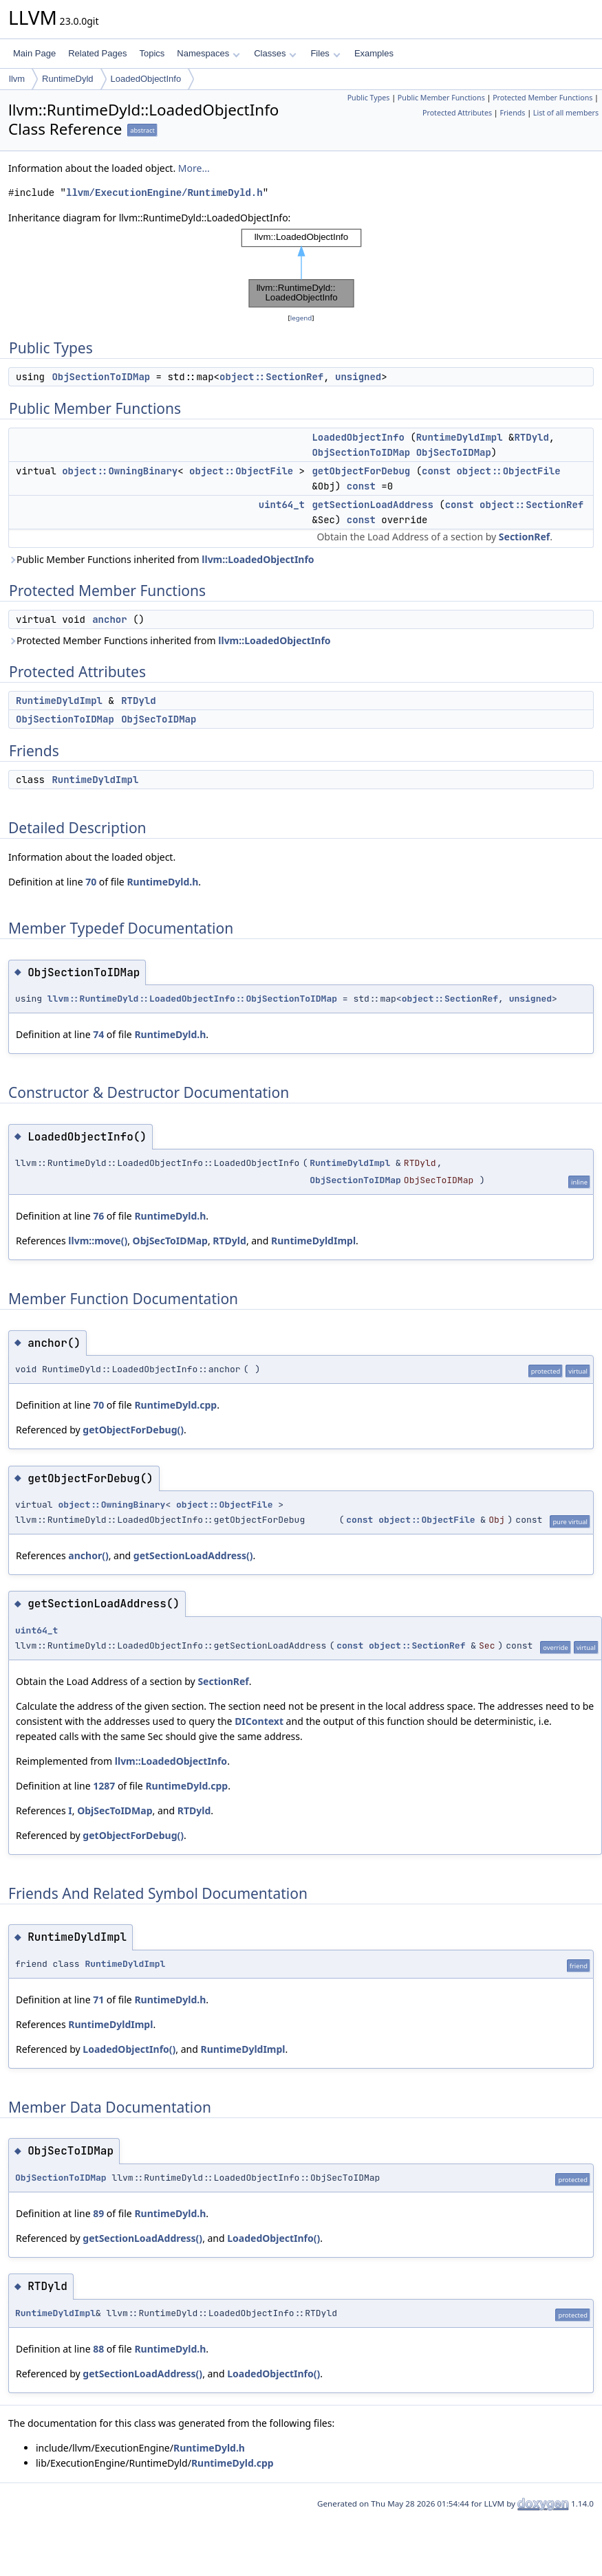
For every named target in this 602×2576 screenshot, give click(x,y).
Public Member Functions (441, 97)
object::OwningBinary (120, 471)
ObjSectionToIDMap (101, 377)
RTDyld (531, 437)
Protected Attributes (457, 113)
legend (301, 317)
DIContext (259, 1721)
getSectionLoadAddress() (193, 1555)
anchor (109, 619)
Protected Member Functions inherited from (169, 640)
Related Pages (97, 53)
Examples (374, 53)
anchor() (88, 1555)
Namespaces (208, 53)
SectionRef (524, 536)
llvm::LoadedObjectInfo (258, 559)
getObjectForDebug (361, 471)
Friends (512, 113)
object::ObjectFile (241, 471)
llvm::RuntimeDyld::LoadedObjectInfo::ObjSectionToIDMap (192, 998)
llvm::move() (97, 1240)
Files (325, 53)
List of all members (566, 113)
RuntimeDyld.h (162, 881)
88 (98, 2348)
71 (98, 1999)
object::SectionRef (271, 377)
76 (98, 1215)
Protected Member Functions (542, 97)
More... (194, 168)
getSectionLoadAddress (372, 504)
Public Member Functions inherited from (161, 559)
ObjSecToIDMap (453, 452)
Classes (275, 53)
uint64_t (282, 504)
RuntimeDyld (67, 79)
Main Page (34, 53)
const (436, 471)
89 (98, 2213)
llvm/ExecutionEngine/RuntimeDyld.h (164, 192)
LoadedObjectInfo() (129, 2049)
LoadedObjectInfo (146, 79)
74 (98, 1034)
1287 (104, 1785)
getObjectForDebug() (133, 1429)
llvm (17, 79)
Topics (151, 53)
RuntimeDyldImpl (459, 437)
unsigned (358, 377)
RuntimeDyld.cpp (175, 1404)
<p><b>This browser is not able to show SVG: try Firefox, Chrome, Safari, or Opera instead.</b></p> (301, 268)
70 (90, 881)
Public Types (368, 97)
